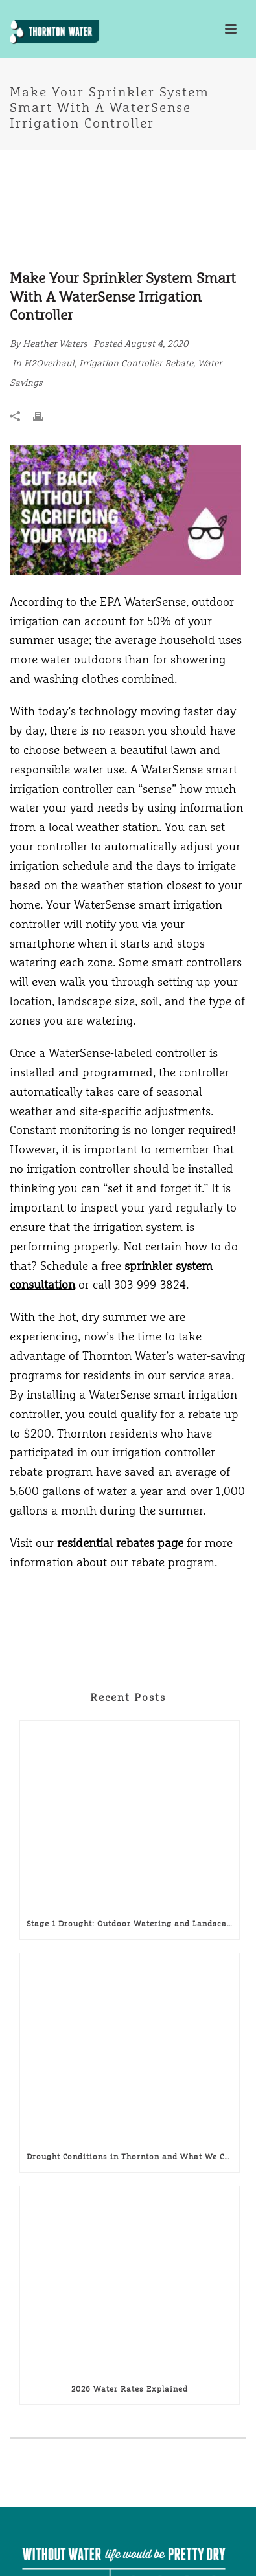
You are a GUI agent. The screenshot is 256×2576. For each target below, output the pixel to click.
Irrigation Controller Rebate (136, 363)
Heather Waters (55, 344)
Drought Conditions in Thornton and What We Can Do (133, 2156)
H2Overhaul (49, 363)
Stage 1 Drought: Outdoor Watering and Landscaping (133, 1923)
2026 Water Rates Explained (129, 2389)
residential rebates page (120, 1542)
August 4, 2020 (156, 344)
